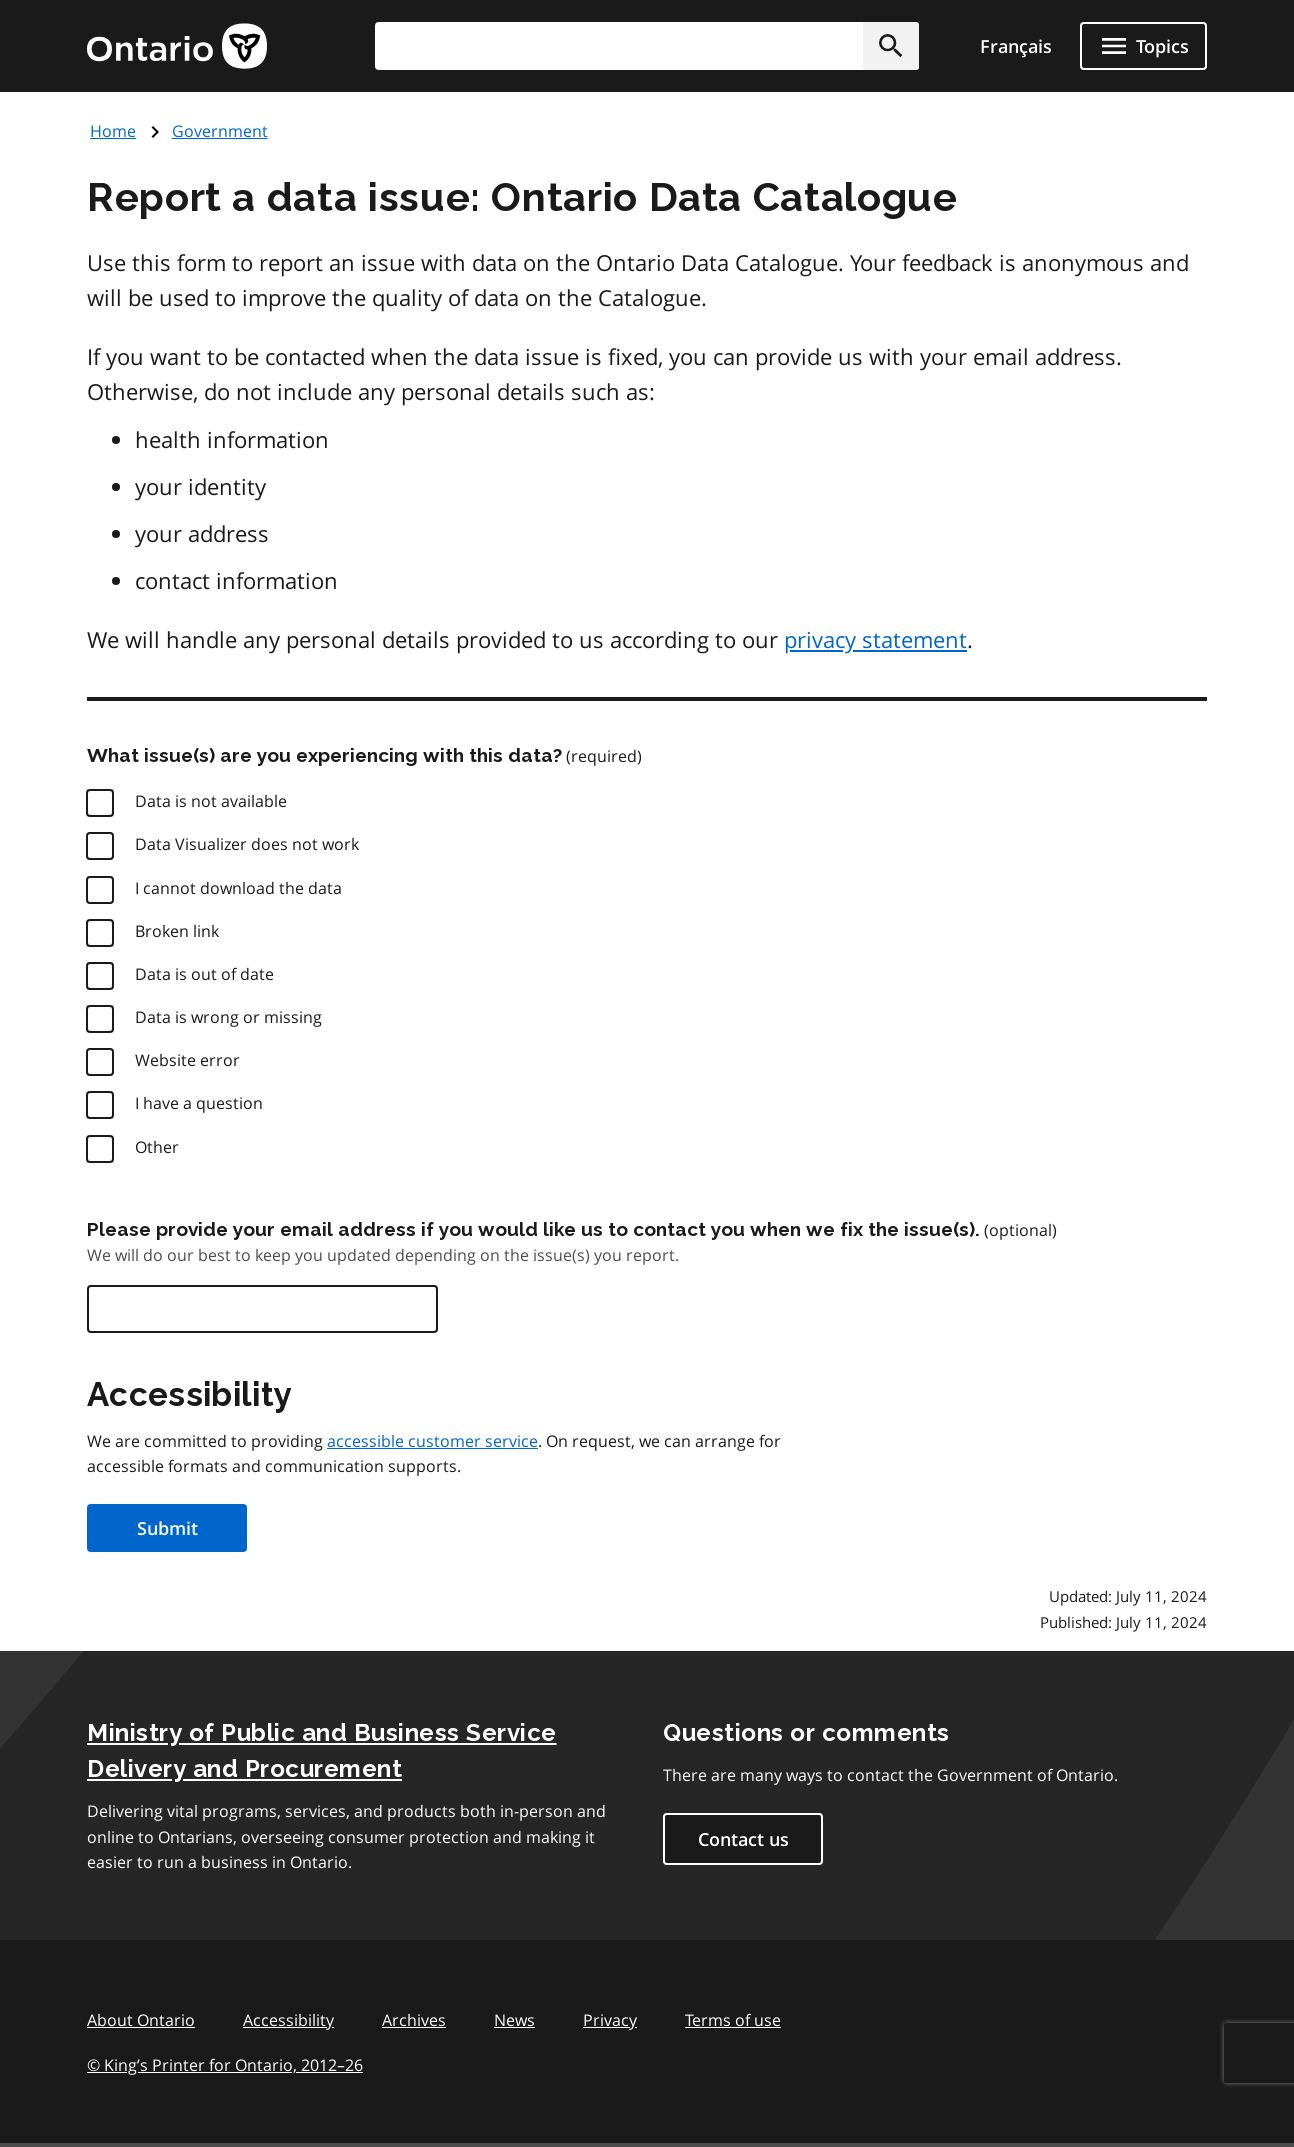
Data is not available (211, 801)
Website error (187, 1060)
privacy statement (875, 639)
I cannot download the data (238, 888)
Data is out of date (204, 974)
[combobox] (647, 46)
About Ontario (141, 2020)
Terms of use (733, 2020)
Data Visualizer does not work (247, 844)
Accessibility (288, 2020)
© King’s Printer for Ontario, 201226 (225, 2064)
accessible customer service (432, 1441)
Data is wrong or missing (228, 1017)
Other (157, 1147)
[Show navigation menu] (1143, 46)
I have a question (199, 1103)
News (514, 2020)
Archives (414, 2020)
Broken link (177, 931)
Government (220, 131)
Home (113, 131)
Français (1016, 46)
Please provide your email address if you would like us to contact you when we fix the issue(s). (533, 1229)
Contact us (743, 1839)
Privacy (610, 2020)
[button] (891, 46)
